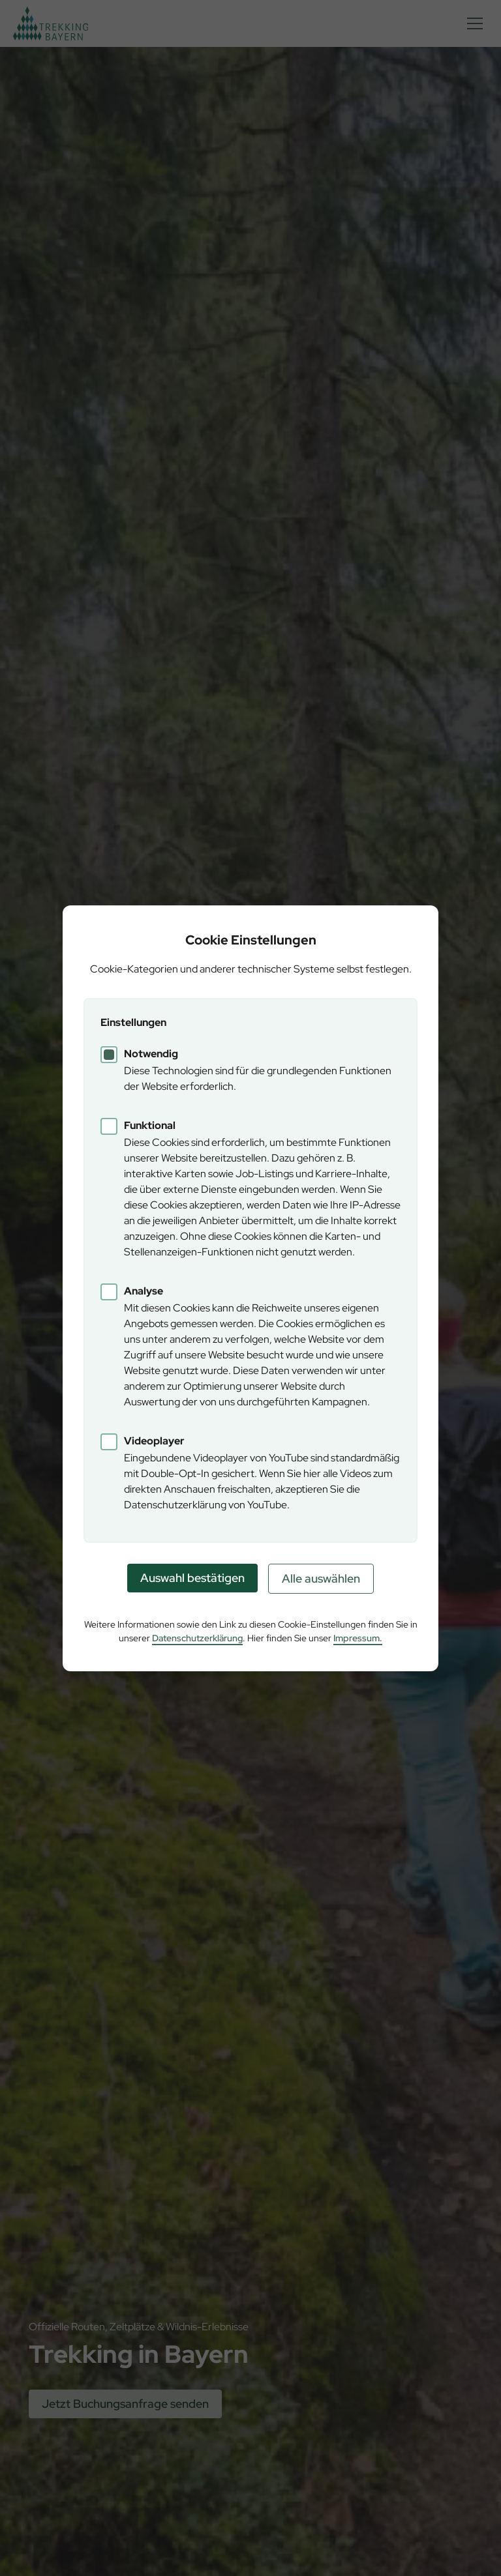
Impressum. (357, 1638)
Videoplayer (154, 1441)
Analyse (143, 1291)
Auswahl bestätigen (192, 1577)
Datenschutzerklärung (197, 1638)
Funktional (149, 1125)
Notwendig (151, 1054)
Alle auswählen (321, 1578)
